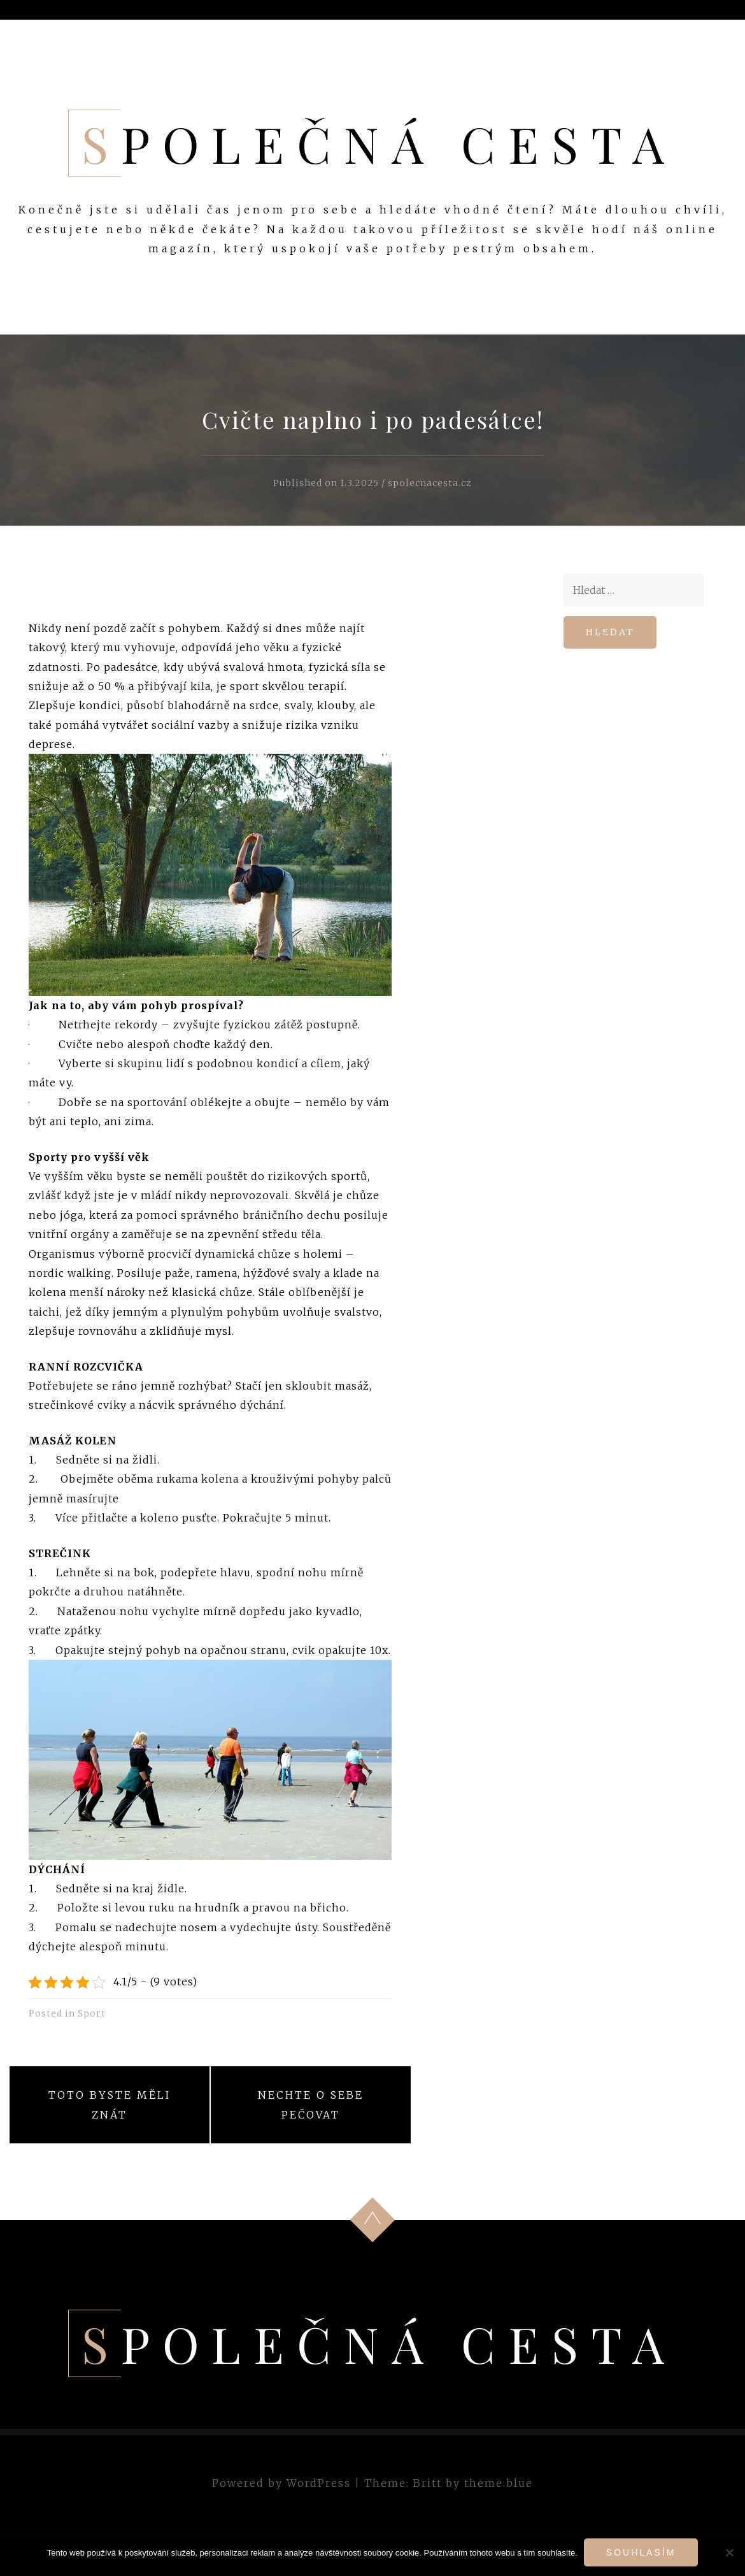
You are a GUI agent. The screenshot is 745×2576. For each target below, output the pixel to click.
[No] (729, 2552)
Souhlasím (641, 2552)
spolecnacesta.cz (430, 483)
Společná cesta (379, 143)
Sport (92, 2013)
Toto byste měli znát (109, 2104)
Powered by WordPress (281, 2483)
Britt (427, 2483)
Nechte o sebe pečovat (311, 2104)
